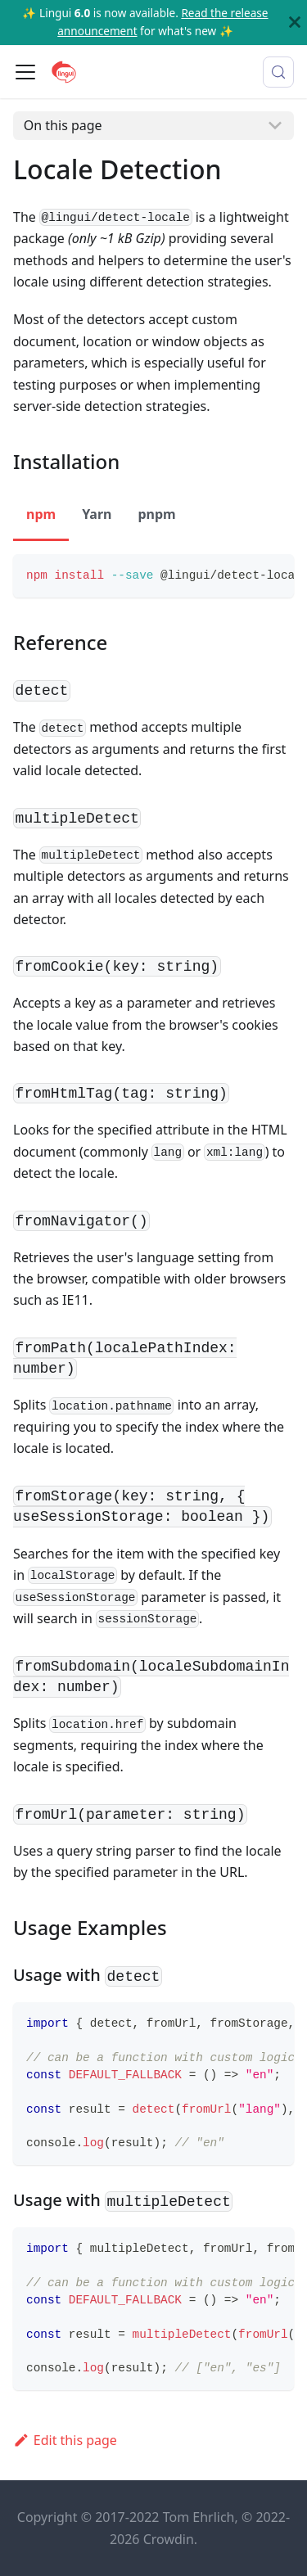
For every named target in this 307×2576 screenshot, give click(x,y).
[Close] (294, 22)
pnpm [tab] (156, 514)
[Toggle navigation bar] (25, 72)
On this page (63, 125)
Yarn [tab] (96, 514)
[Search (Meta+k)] (278, 72)
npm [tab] (41, 514)
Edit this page (65, 2440)
